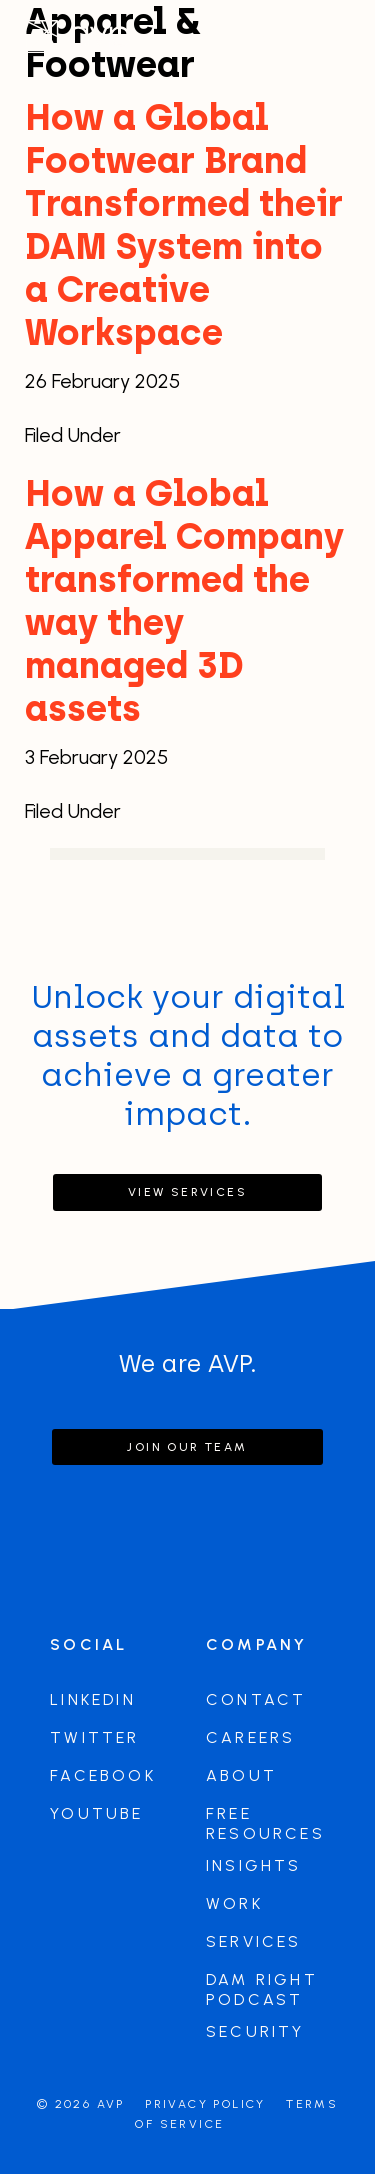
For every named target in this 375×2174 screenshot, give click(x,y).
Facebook (103, 1775)
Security (255, 2031)
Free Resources (265, 1823)
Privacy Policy (205, 2104)
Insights (254, 1865)
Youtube (96, 1813)
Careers (250, 1737)
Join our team (187, 1447)
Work (234, 1903)
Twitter (94, 1737)
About (241, 1775)
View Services (187, 1192)
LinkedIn (93, 1699)
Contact (256, 1699)
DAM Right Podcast (262, 1989)
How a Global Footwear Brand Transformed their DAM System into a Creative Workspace (184, 225)
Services (254, 1941)
